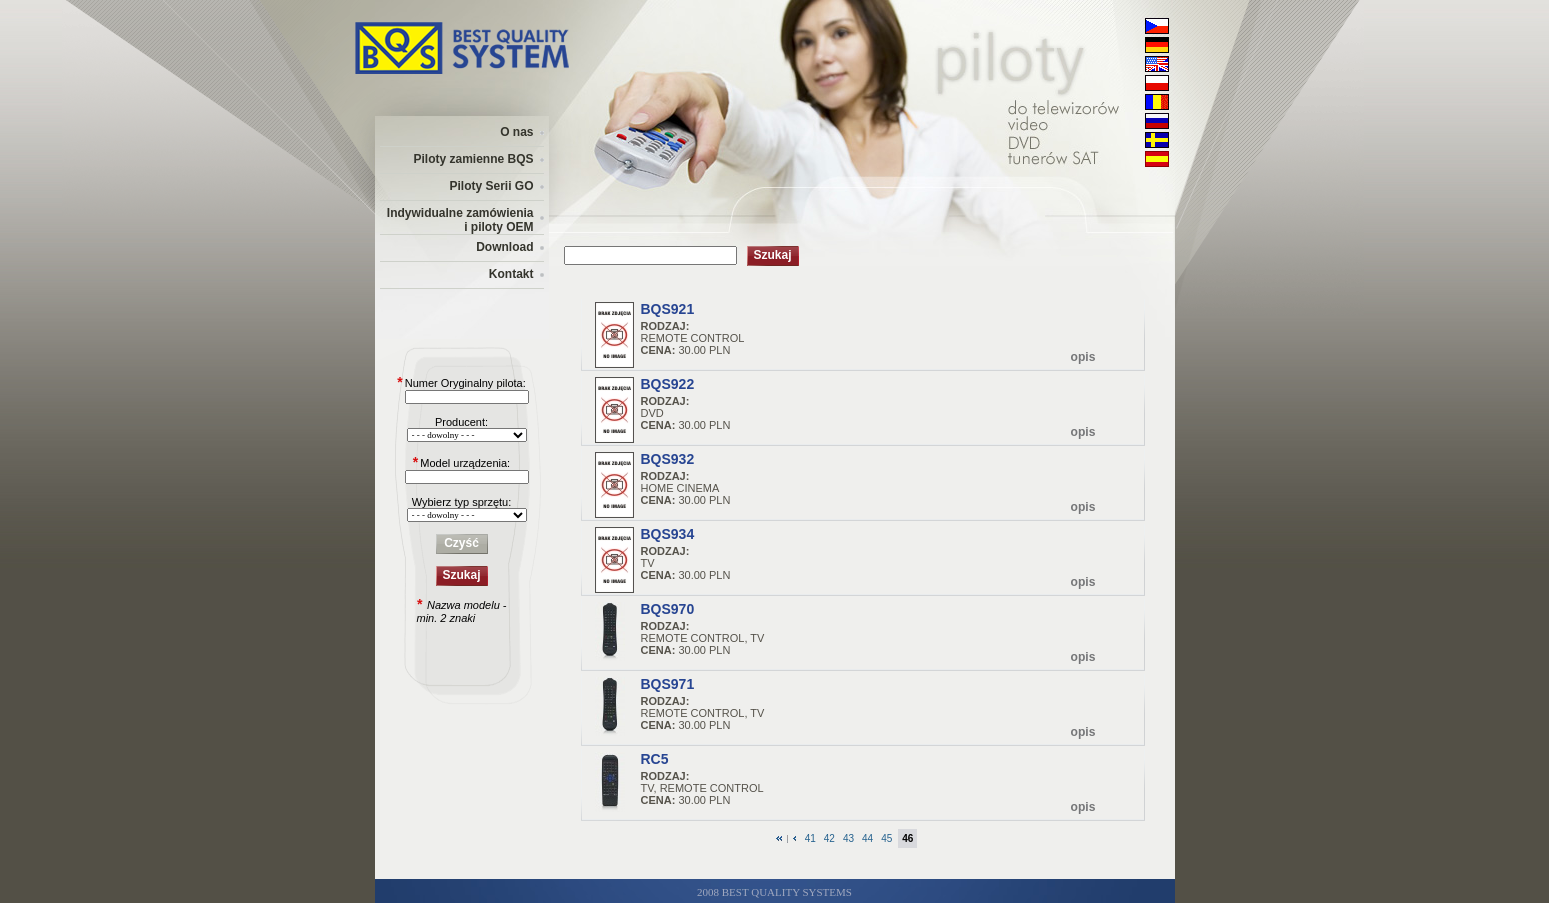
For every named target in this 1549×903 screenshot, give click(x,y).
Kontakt (511, 274)
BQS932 (668, 459)
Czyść (461, 543)
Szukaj (461, 575)
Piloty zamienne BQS (473, 159)
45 (886, 838)
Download (504, 247)
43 (848, 838)
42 (829, 838)
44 (867, 838)
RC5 (655, 759)
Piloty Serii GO (491, 186)
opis (1083, 357)
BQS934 (668, 534)
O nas (516, 132)
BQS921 (668, 309)
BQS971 (668, 684)
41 (810, 838)
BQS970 (668, 609)
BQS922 (668, 384)
